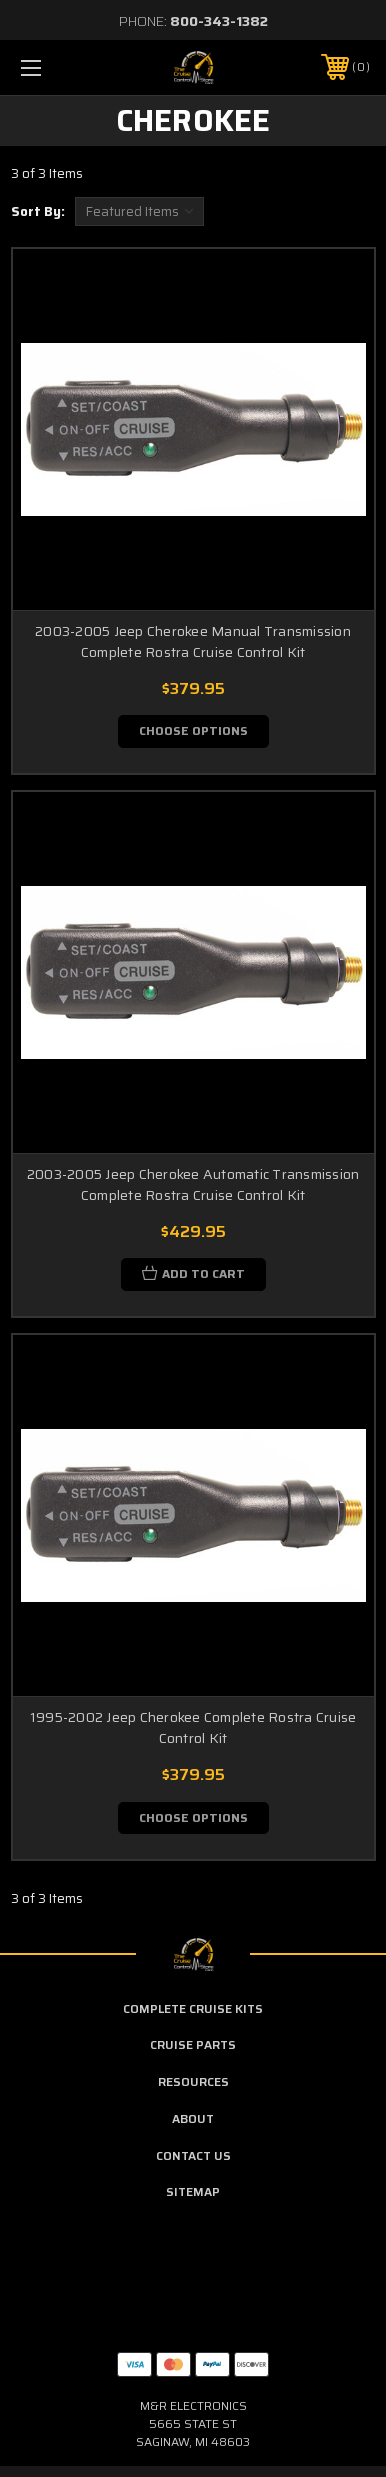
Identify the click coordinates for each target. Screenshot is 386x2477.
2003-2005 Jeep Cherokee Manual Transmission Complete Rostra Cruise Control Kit (193, 641)
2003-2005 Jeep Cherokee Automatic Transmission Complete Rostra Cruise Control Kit (193, 1184)
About (193, 2118)
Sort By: (38, 211)
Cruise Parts (193, 2044)
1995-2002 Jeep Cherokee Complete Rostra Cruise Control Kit (193, 1727)
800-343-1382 (219, 21)
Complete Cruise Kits (193, 2008)
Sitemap (193, 2191)
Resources (193, 2081)
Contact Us (193, 2155)
